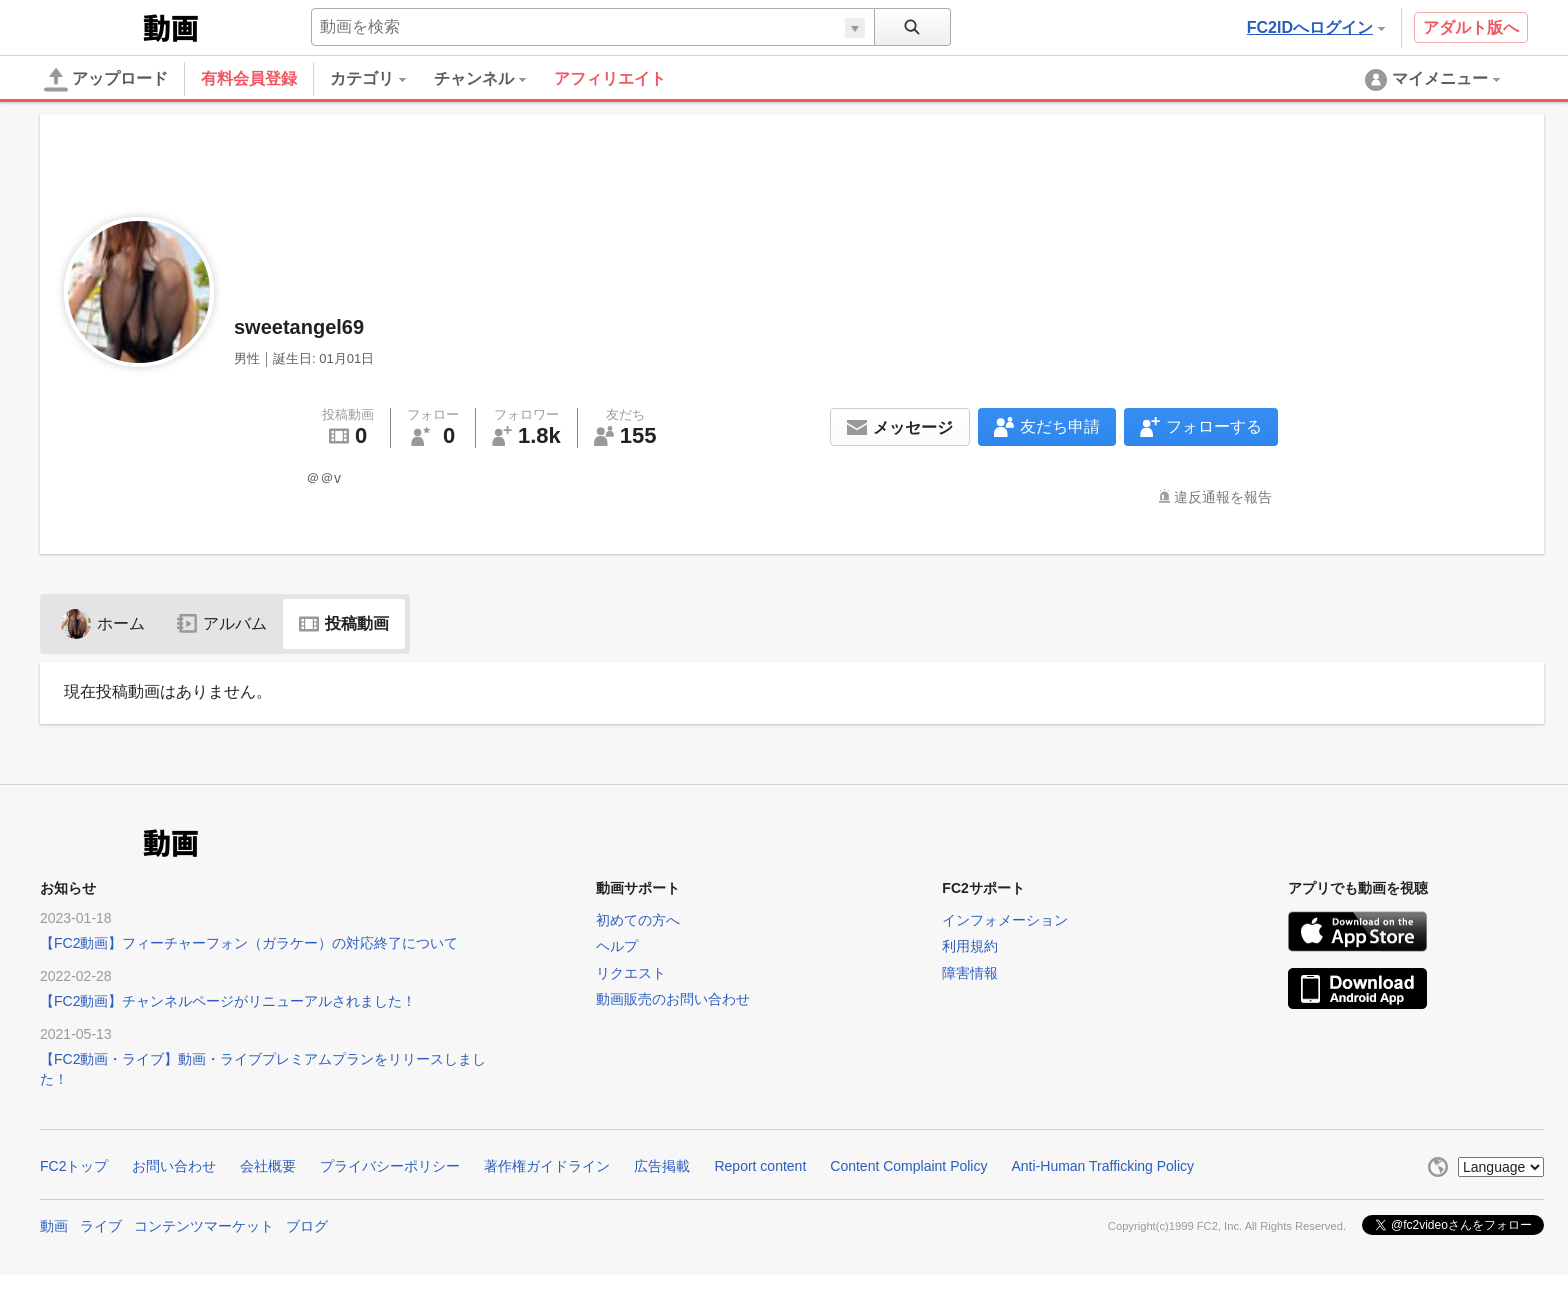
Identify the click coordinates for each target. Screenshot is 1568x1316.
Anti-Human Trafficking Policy (1102, 1166)
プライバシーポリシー (390, 1166)
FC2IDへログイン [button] (1316, 27)
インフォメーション (1005, 920)
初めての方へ (638, 920)
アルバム (222, 623)
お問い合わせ (174, 1166)
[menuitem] (382, 79)
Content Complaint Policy (908, 1166)
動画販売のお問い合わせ (673, 999)
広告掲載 (662, 1166)
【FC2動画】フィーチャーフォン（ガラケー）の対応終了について (249, 943)
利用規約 (970, 946)
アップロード (106, 80)
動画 (54, 1226)
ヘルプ (617, 946)
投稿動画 (344, 623)
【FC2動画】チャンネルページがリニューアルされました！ (228, 1001)
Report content (760, 1166)
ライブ (101, 1226)
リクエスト (631, 973)
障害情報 (970, 973)
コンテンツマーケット (204, 1226)
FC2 (89, 26)
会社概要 (268, 1166)
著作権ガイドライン (547, 1166)
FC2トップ (74, 1166)
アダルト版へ (1471, 27)
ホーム (103, 623)
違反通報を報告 (1223, 497)
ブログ (307, 1226)
